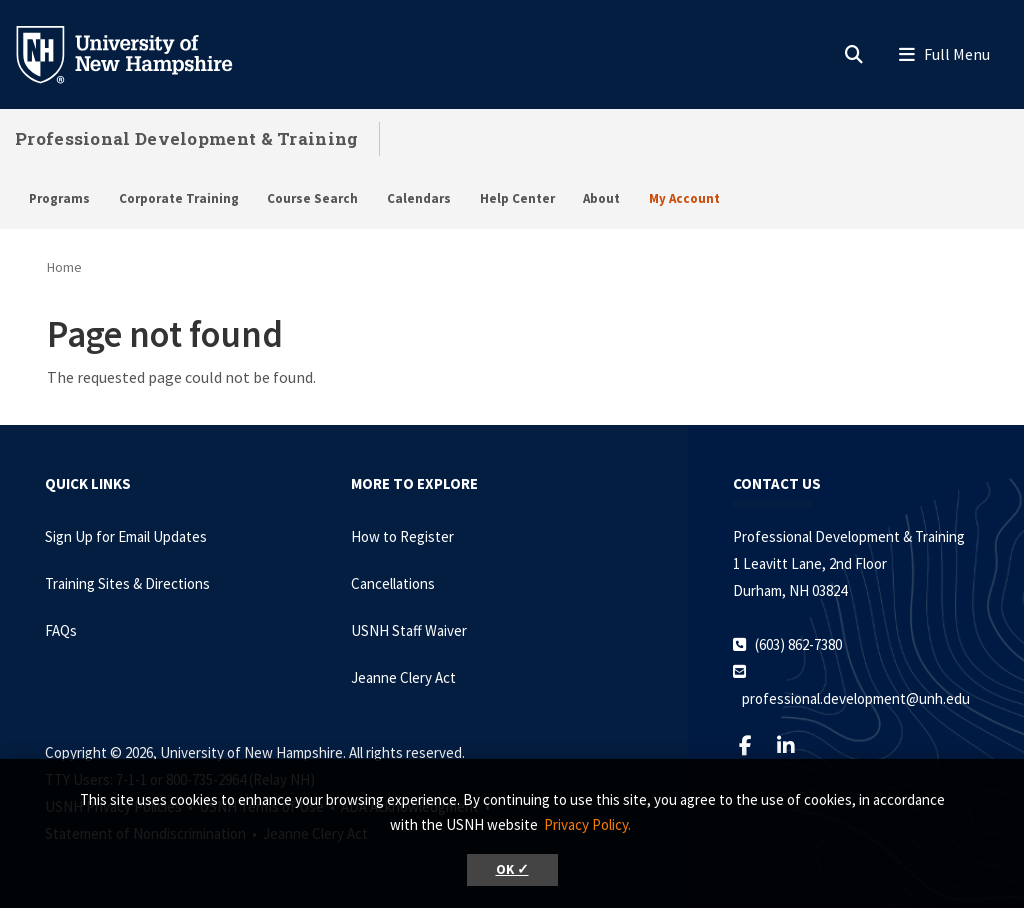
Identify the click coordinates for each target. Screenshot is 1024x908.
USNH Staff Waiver (409, 630)
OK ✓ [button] (512, 869)
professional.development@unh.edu (856, 698)
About (601, 198)
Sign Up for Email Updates (126, 536)
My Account (684, 198)
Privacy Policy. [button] (587, 824)
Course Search (312, 198)
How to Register (402, 536)
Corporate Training (179, 198)
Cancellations (393, 583)
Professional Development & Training (187, 138)
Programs (59, 198)
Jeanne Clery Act (403, 677)
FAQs (61, 630)
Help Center (517, 198)
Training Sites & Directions (127, 583)
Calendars (419, 198)
